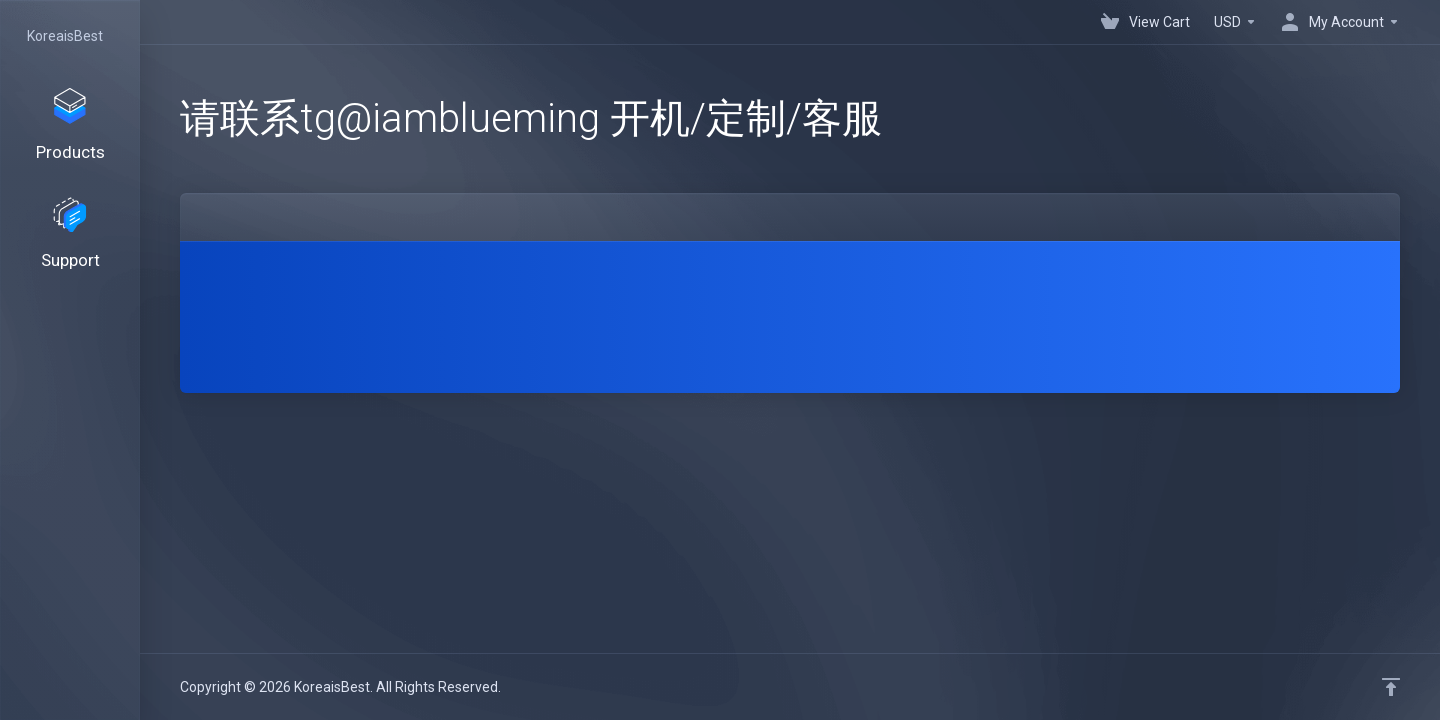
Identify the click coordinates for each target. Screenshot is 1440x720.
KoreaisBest (65, 36)
